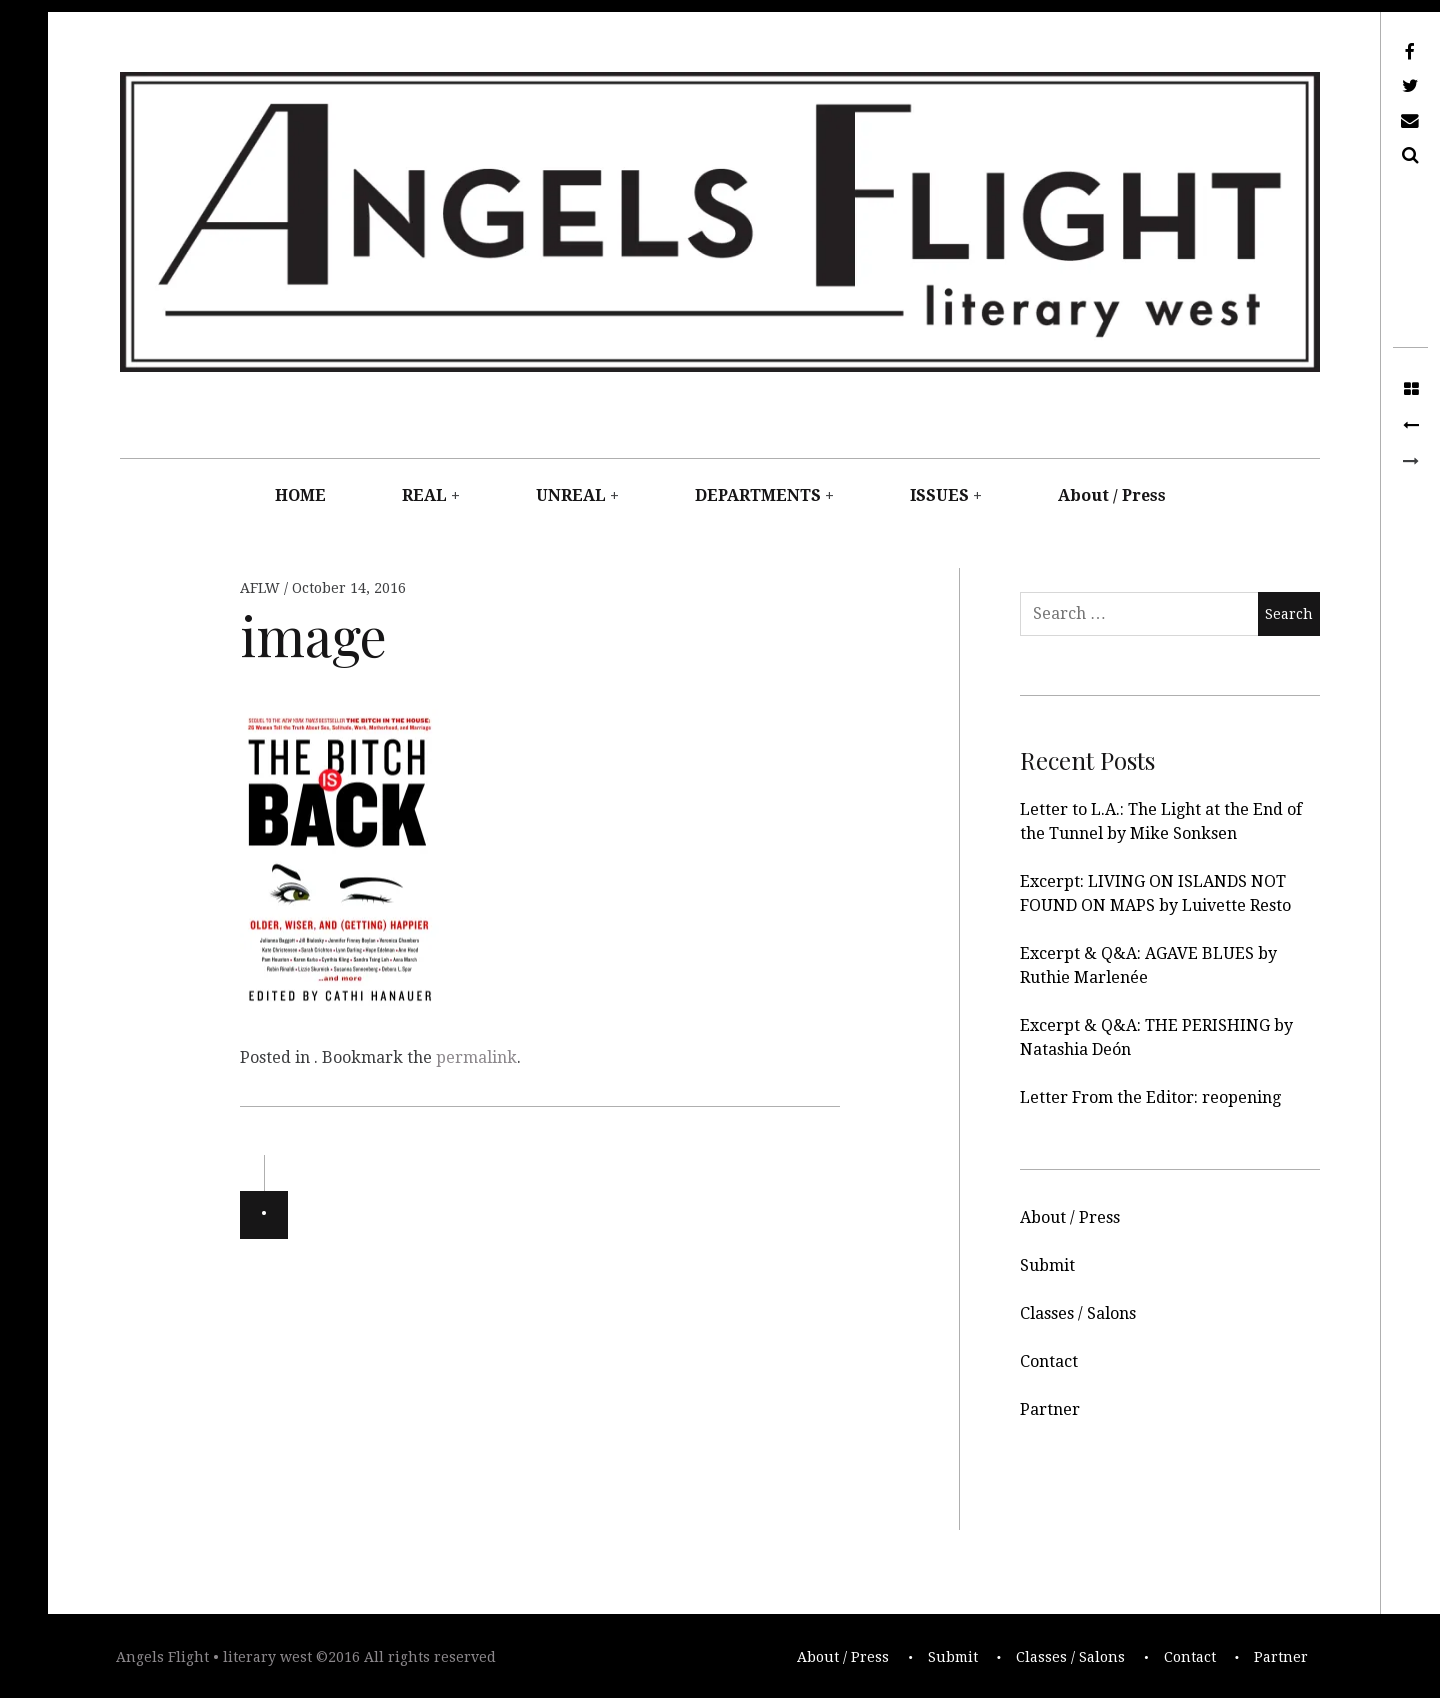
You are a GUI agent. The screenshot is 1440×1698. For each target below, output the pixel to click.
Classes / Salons (1078, 1313)
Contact (1049, 1361)
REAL (424, 495)
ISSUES (939, 495)
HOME (300, 495)
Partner (1050, 1409)
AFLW (262, 588)
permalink (476, 1057)
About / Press (1112, 495)
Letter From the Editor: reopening (1150, 1097)
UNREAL (571, 495)
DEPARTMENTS (758, 495)
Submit (1047, 1265)
